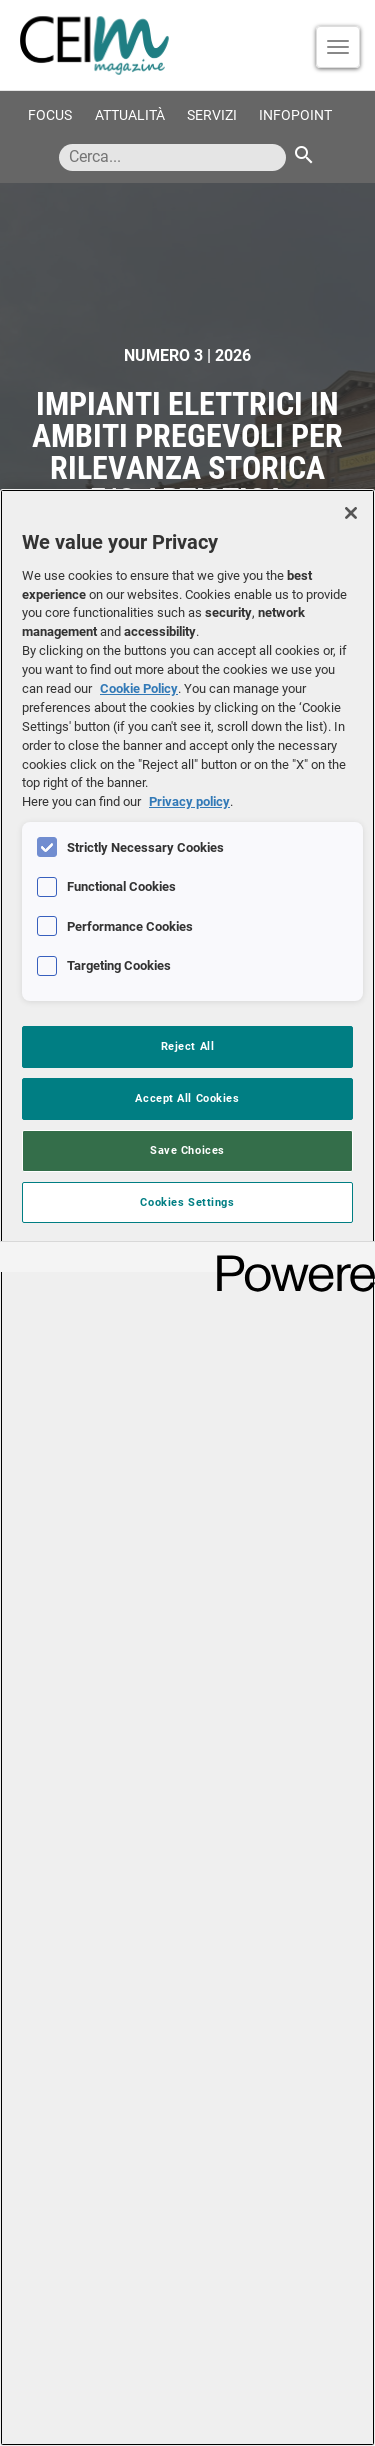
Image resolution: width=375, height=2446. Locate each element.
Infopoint (295, 115)
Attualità (130, 115)
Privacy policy (189, 801)
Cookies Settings (187, 1202)
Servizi (212, 115)
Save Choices (187, 1150)
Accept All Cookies (187, 1098)
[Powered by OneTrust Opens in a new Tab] (289, 1259)
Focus (50, 115)
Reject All (188, 1046)
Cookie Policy (139, 688)
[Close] (351, 513)
